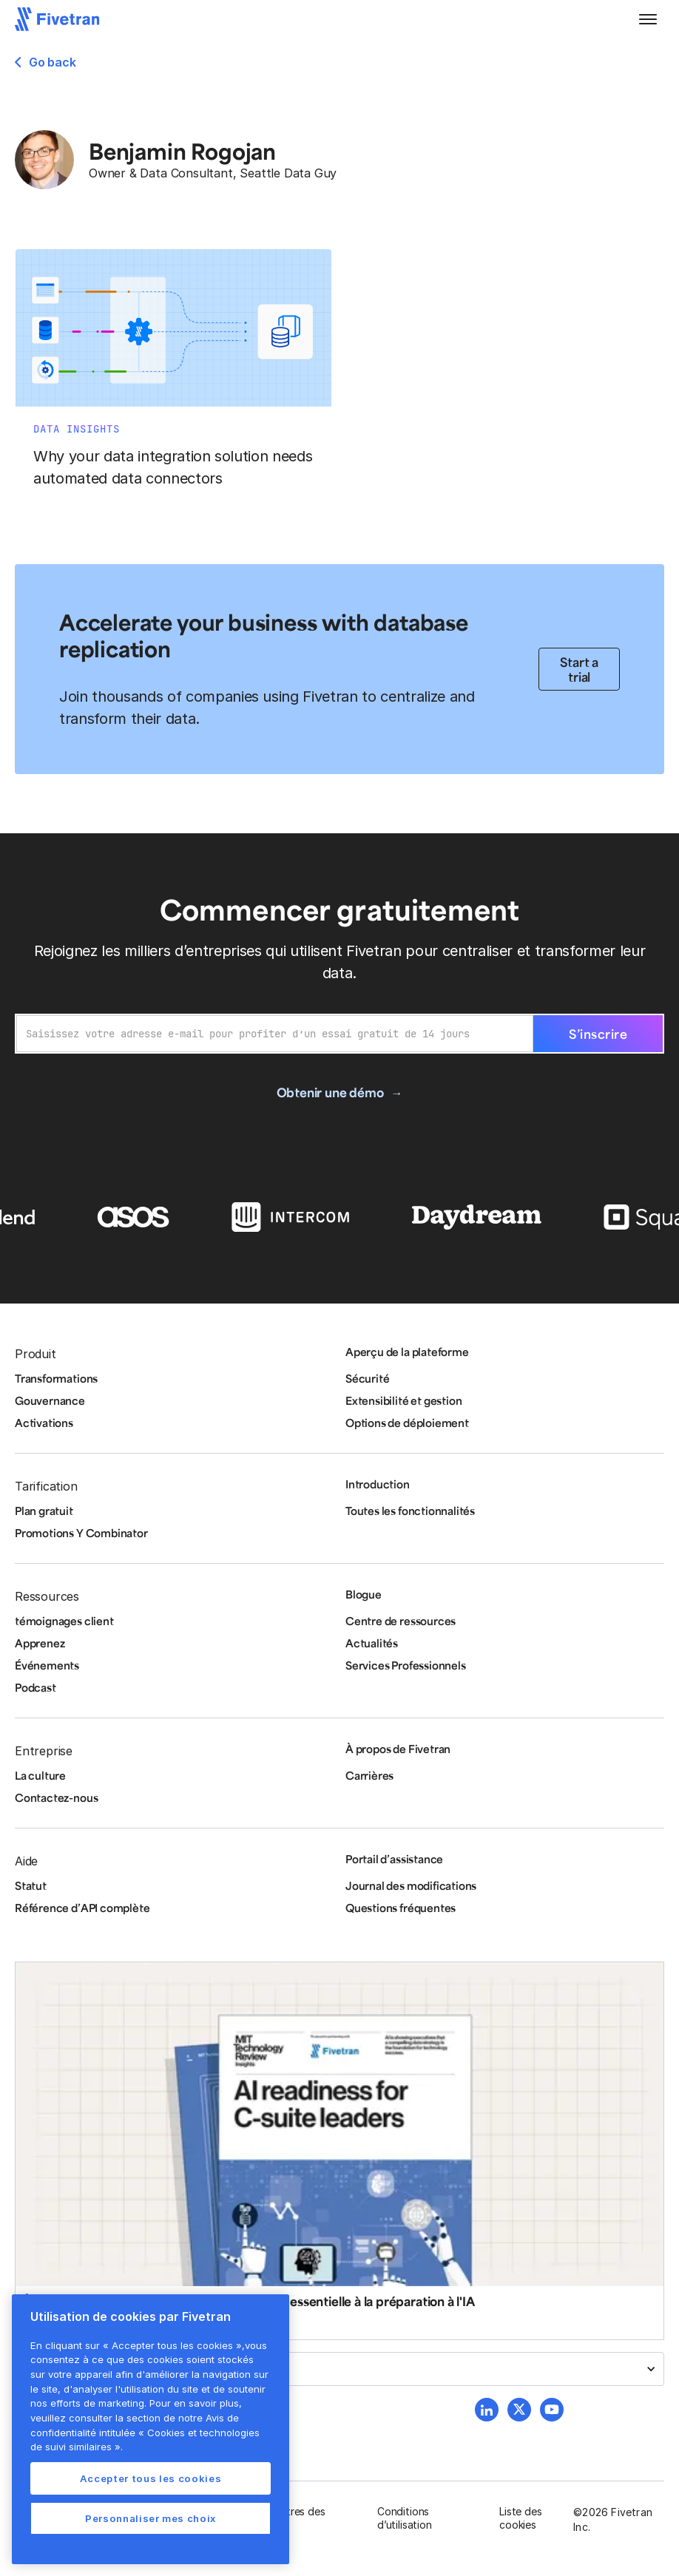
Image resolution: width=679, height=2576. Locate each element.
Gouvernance (50, 1400)
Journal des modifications (410, 1885)
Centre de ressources (400, 1620)
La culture (40, 1775)
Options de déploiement (407, 1422)
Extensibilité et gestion (403, 1400)
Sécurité (367, 1378)
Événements (47, 1665)
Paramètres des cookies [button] (288, 2518)
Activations (44, 1422)
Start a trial (579, 669)
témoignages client (64, 1620)
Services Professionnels (405, 1665)
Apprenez (39, 1643)
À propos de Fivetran (397, 1748)
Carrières (369, 1775)
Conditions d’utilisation (404, 2518)
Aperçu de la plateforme (407, 1351)
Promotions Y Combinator (81, 1532)
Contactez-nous (56, 1797)
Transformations (56, 1378)
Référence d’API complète (82, 1907)
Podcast (35, 1687)
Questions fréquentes (400, 1907)
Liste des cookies (520, 2518)
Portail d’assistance (394, 1858)
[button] (648, 19)
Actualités (371, 1643)
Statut (31, 1885)
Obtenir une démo (330, 1092)
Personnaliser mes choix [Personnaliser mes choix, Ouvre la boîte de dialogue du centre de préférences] (150, 2518)
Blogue (363, 1594)
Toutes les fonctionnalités (410, 1510)
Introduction (377, 1484)
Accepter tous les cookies (150, 2478)
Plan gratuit (44, 1510)
